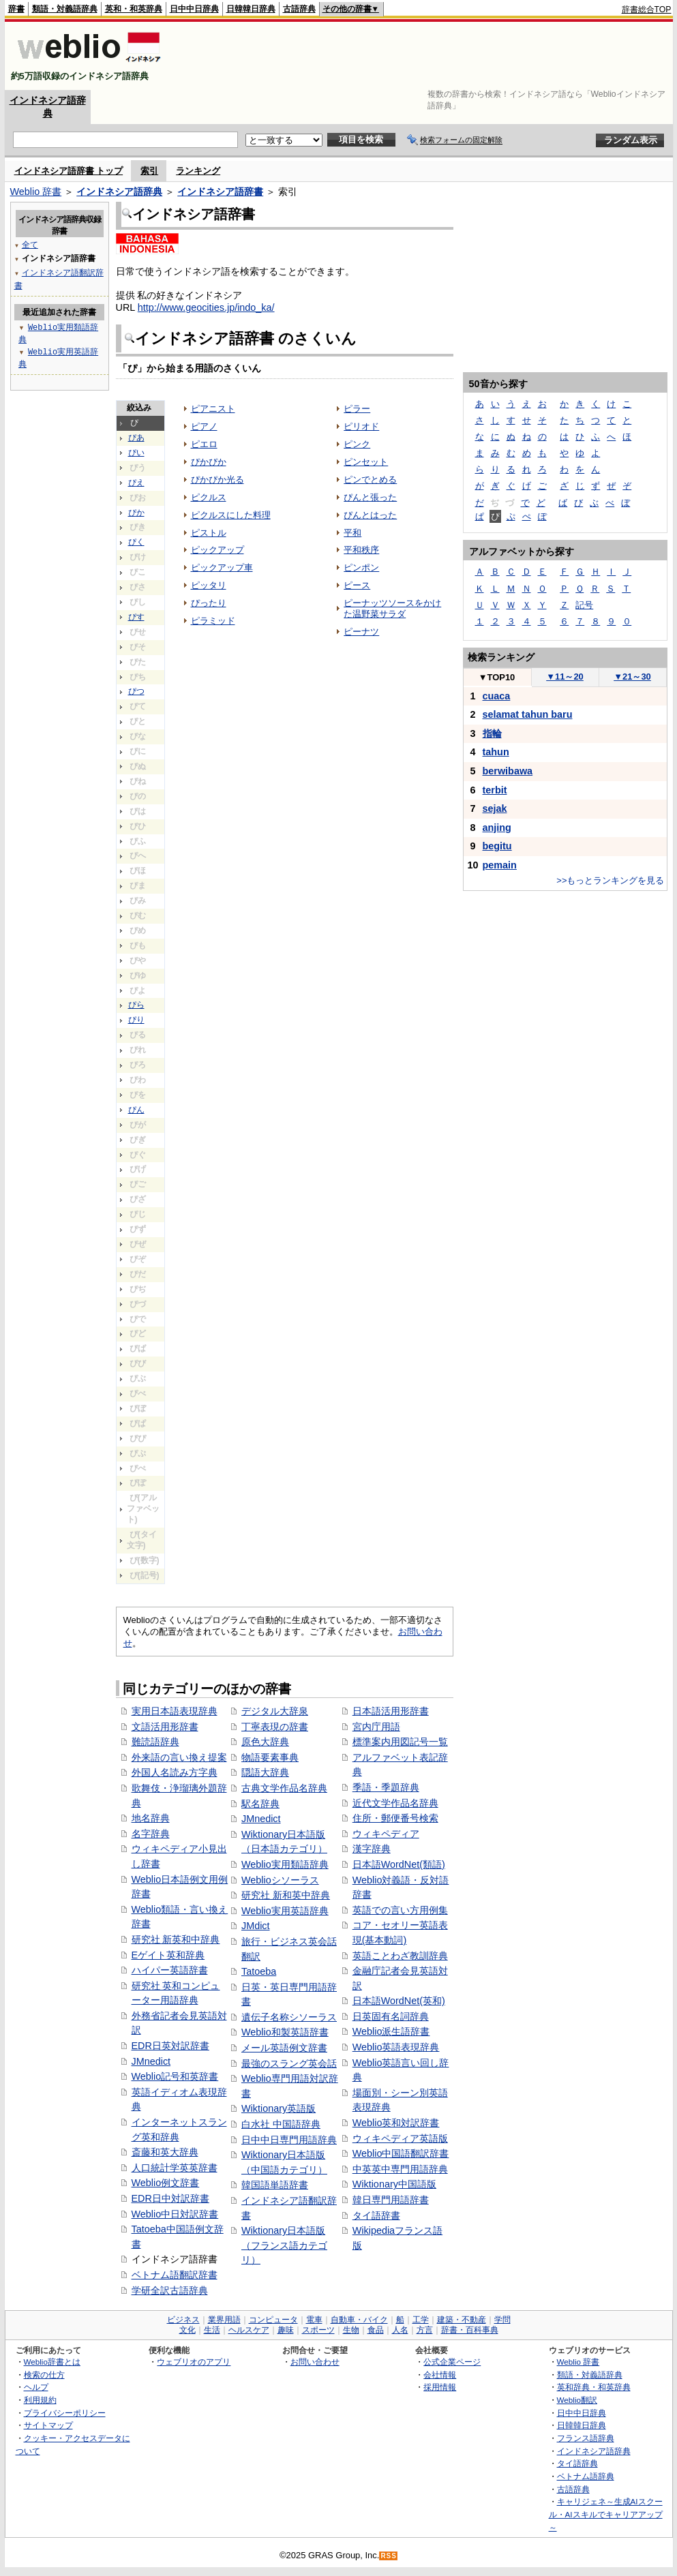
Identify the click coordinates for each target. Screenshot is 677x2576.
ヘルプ (36, 2386)
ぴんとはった (370, 515)
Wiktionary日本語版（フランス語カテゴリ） (284, 2245)
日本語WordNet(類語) (398, 1864)
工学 (420, 2320)
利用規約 (40, 2399)
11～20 (565, 676)
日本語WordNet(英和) (398, 2000)
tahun (496, 751)
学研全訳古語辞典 (170, 2290)
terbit (495, 790)
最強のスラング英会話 (289, 2063)
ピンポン (361, 567)
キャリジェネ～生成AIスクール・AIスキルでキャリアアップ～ (606, 2514)
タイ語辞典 (577, 2463)
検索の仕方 (44, 2374)
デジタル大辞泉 (274, 1711)
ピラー (357, 409)
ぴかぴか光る (217, 479)
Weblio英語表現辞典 (396, 2047)
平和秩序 (361, 550)
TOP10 (497, 677)
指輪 (492, 733)
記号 (584, 605)
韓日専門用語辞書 (390, 2199)
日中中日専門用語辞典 (289, 2139)
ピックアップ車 (222, 567)
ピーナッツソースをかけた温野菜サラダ (392, 608)
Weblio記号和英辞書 (175, 2076)
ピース (357, 585)
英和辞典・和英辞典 (594, 2386)
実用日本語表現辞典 (174, 1711)
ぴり (136, 1020)
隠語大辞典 (265, 1772)
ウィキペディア (385, 1833)
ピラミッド (213, 621)
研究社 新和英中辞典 (285, 1895)
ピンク (357, 444)
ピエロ (204, 444)
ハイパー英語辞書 (170, 1970)
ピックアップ (217, 550)
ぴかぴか (208, 462)
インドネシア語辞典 (119, 191)
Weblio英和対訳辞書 (396, 2122)
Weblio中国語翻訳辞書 (400, 2153)
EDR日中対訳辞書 (170, 2198)
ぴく (136, 542)
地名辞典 (151, 1818)
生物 (351, 2330)
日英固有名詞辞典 (390, 2016)
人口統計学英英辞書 (174, 2167)
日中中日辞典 (194, 9)
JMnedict (151, 2061)
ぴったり (208, 603)
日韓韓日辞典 (250, 9)
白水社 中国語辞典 (280, 2124)
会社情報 (439, 2374)
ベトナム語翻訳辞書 (174, 2274)
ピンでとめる (370, 479)
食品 (375, 2330)
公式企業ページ (452, 2361)
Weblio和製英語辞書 (285, 2032)
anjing (497, 827)
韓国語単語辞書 (274, 2184)
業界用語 (224, 2320)
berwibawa (508, 771)
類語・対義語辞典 (64, 9)
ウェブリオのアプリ (193, 2361)
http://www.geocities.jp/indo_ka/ (206, 307)
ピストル (208, 533)
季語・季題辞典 (385, 1787)
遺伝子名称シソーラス (289, 2017)
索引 (149, 171)
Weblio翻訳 (577, 2399)
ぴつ (136, 691)
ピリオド (361, 426)
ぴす (136, 617)
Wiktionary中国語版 (394, 2184)
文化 (187, 2330)
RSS (388, 2556)
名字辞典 (151, 1833)
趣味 (285, 2330)
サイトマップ (48, 2425)
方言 (425, 2330)
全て (30, 244)
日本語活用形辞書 (390, 1711)
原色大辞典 (265, 1741)
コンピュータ (273, 2320)
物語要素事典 (270, 1757)
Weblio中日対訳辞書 (175, 2214)
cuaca (497, 696)
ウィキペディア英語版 (400, 2138)
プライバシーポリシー (65, 2412)
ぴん (136, 1110)
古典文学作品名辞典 (284, 1788)
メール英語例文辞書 (284, 2047)
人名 (400, 2330)
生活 (212, 2330)
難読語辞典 (155, 1741)
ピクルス (208, 497)
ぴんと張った (370, 497)
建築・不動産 (461, 2320)
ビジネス (183, 2320)
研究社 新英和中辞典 (176, 1939)
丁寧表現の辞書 (274, 1726)
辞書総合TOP (647, 9)
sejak (495, 808)
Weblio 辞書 (36, 191)
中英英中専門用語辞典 (400, 2169)
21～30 (632, 676)
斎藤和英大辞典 (165, 2152)
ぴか (136, 512)
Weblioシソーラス (280, 1880)
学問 (502, 2320)
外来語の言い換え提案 (179, 1757)
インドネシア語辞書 (220, 191)
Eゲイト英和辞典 (168, 1955)
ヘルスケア (248, 2330)
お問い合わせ (315, 2361)
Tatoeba (258, 1971)
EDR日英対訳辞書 (170, 2045)
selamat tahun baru (528, 714)
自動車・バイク (359, 2320)
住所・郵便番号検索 (395, 1818)
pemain (500, 865)
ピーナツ (361, 631)
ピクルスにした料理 (231, 515)
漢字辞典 (371, 1848)
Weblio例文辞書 (166, 2182)
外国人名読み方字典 (174, 1772)
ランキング (198, 171)
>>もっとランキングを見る (610, 880)
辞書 (16, 9)
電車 (314, 2320)
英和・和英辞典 (133, 9)
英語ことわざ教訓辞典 (400, 1955)
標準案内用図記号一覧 (400, 1741)
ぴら (136, 1005)
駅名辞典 (260, 1803)
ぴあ (136, 437)
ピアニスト (213, 409)
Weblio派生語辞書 (391, 2031)
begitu (497, 845)
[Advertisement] (423, 56)
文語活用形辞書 (165, 1726)
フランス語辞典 (585, 2438)
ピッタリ (208, 585)
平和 (352, 533)
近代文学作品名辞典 (395, 1803)
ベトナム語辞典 (585, 2476)
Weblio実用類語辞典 (285, 1864)
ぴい (136, 452)
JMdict (255, 1925)
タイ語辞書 (376, 2215)
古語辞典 (299, 9)
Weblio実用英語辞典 (285, 1910)
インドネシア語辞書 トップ (68, 171)
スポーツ (318, 2330)
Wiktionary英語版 (278, 2108)
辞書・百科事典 (469, 2330)
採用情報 (439, 2386)
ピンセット (366, 462)
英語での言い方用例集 (400, 1910)
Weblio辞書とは (52, 2361)
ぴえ (136, 482)
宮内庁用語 (376, 1726)
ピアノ (204, 426)
